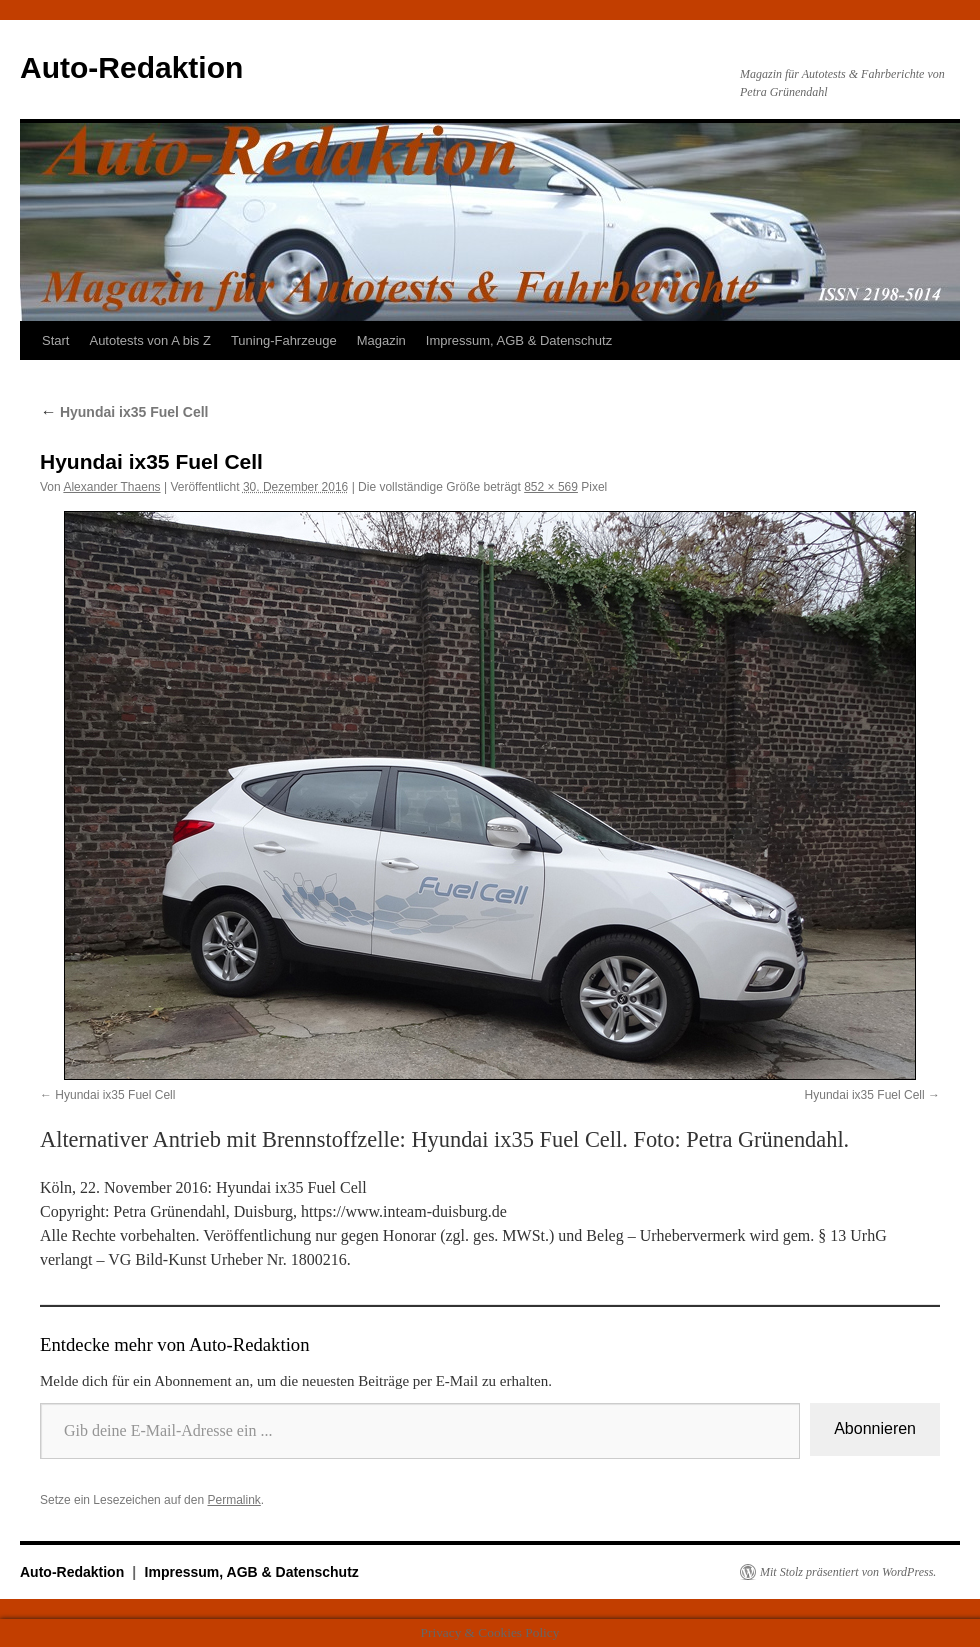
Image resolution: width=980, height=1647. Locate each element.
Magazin (381, 340)
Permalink (233, 1500)
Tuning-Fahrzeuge (284, 340)
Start (55, 340)
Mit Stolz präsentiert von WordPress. (848, 1572)
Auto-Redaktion (131, 67)
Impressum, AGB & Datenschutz (519, 340)
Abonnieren (875, 1428)
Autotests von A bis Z (149, 340)
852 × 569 (551, 487)
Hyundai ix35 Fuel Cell (124, 412)
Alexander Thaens (111, 487)
